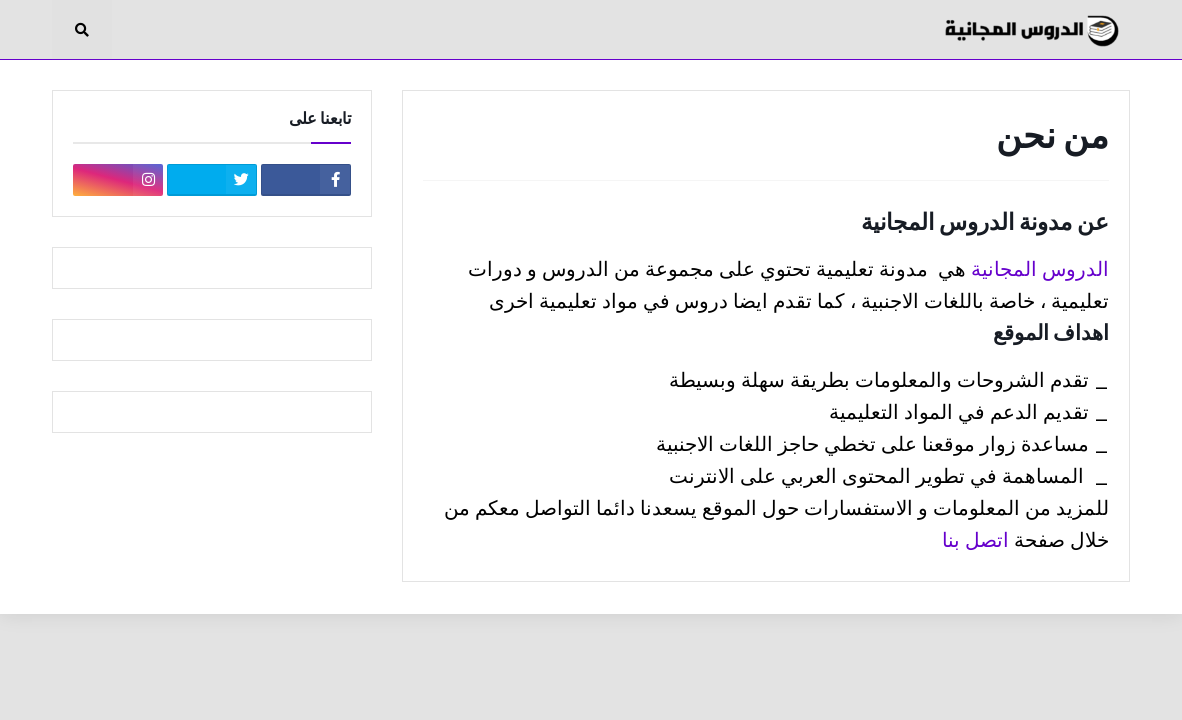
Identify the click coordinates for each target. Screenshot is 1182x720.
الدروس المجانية (1040, 269)
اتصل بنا (975, 540)
